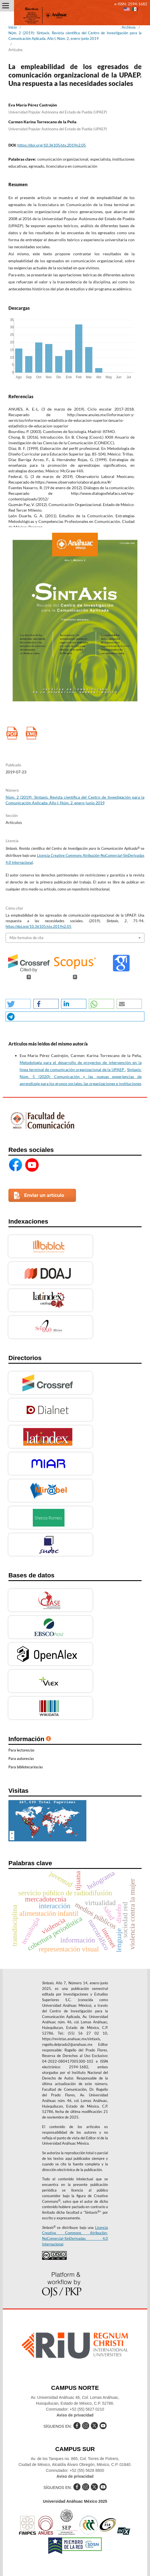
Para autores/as (21, 1758)
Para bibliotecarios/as (25, 1767)
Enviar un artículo (44, 1195)
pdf (12, 733)
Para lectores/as (21, 1750)
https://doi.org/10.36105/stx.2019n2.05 (51, 145)
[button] (18, 1004)
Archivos (129, 27)
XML (31, 733)
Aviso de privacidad (75, 2415)
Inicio (12, 27)
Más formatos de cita (26, 937)
